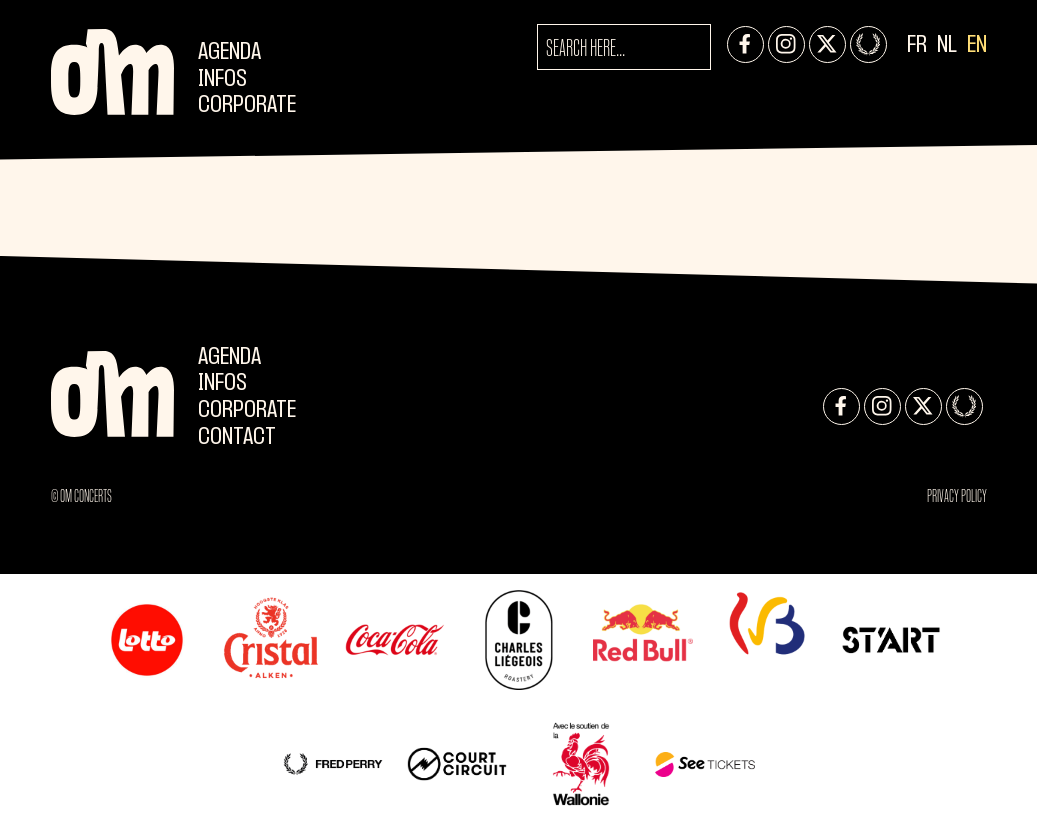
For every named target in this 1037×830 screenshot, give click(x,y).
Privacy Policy (957, 496)
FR (917, 45)
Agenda (229, 52)
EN (977, 45)
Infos (222, 79)
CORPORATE (247, 105)
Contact (237, 437)
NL (947, 45)
